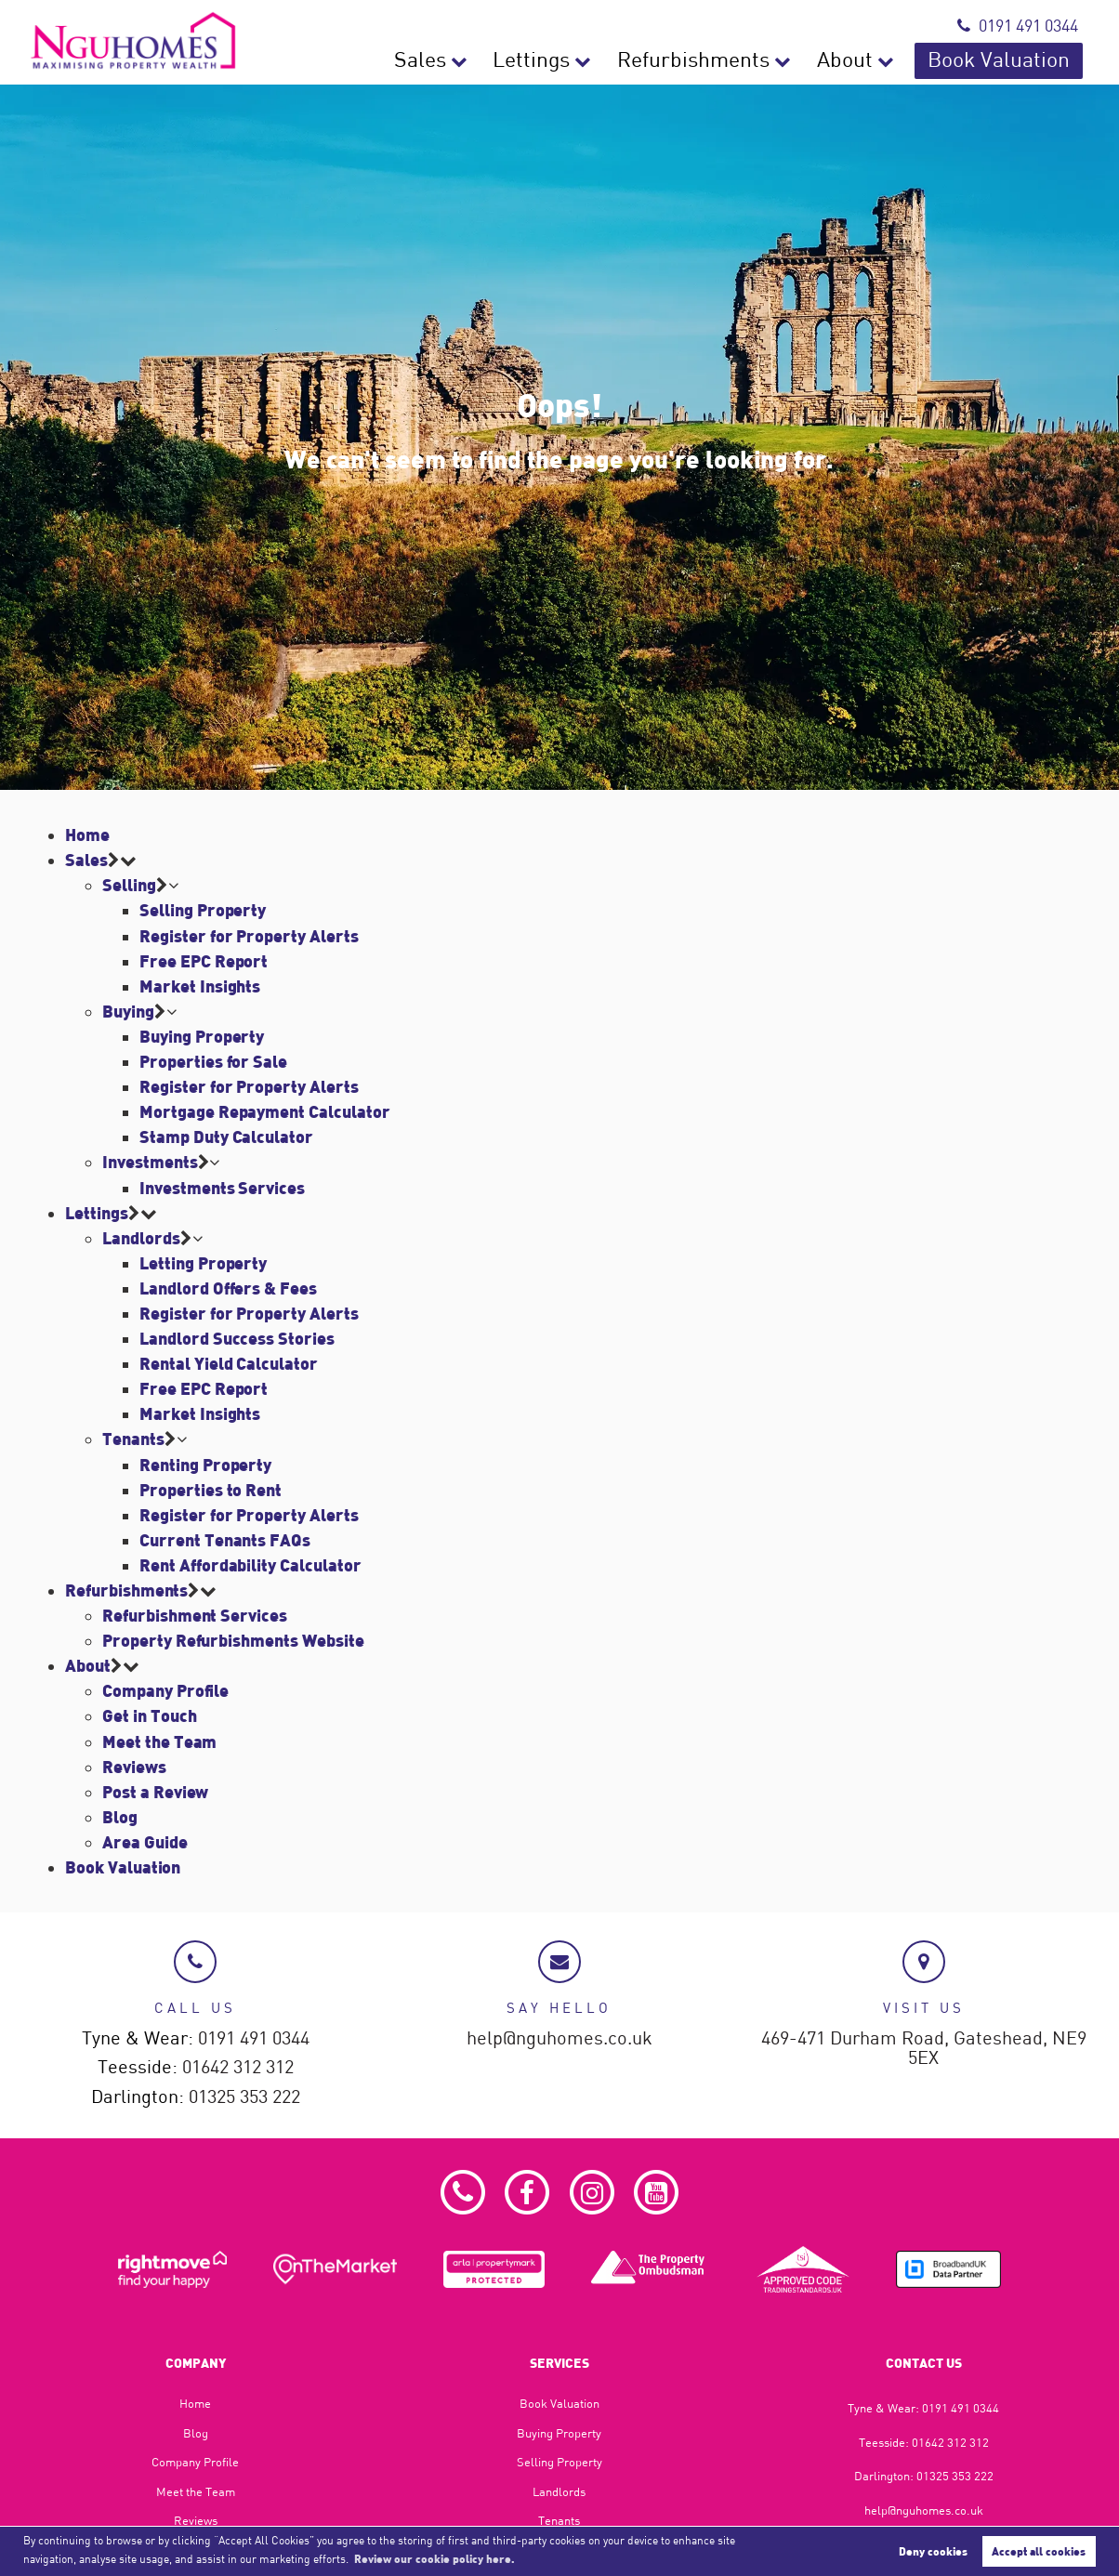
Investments (149, 1161)
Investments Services (222, 1187)
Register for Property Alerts (249, 936)
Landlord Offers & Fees (228, 1288)
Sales (514, 61)
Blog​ (195, 2432)
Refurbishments (751, 61)
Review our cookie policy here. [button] (434, 2558)
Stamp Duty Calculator (226, 1136)
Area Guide (144, 1842)
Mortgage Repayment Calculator (264, 1111)
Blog (120, 1817)
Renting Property (205, 1464)
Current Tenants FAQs (224, 1540)
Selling (129, 884)
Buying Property (201, 1036)
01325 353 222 (244, 2097)
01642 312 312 (238, 2067)
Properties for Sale (213, 1061)
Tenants (133, 1438)
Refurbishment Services (194, 1615)
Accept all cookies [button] (1039, 2550)
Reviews (134, 1766)
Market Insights (199, 986)
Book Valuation (1014, 61)
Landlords (141, 1238)
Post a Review (155, 1791)
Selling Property (202, 910)
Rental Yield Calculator (228, 1363)
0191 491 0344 (1017, 25)
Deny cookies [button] (933, 2550)
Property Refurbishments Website (232, 1640)
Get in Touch (149, 1715)
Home (87, 834)
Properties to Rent (210, 1489)
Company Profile (165, 1690)
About (881, 61)
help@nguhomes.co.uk (559, 2038)
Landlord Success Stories (237, 1338)
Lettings (612, 61)
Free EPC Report (203, 961)
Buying (128, 1011)
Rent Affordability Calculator (250, 1565)
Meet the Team (159, 1741)
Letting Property (203, 1263)
